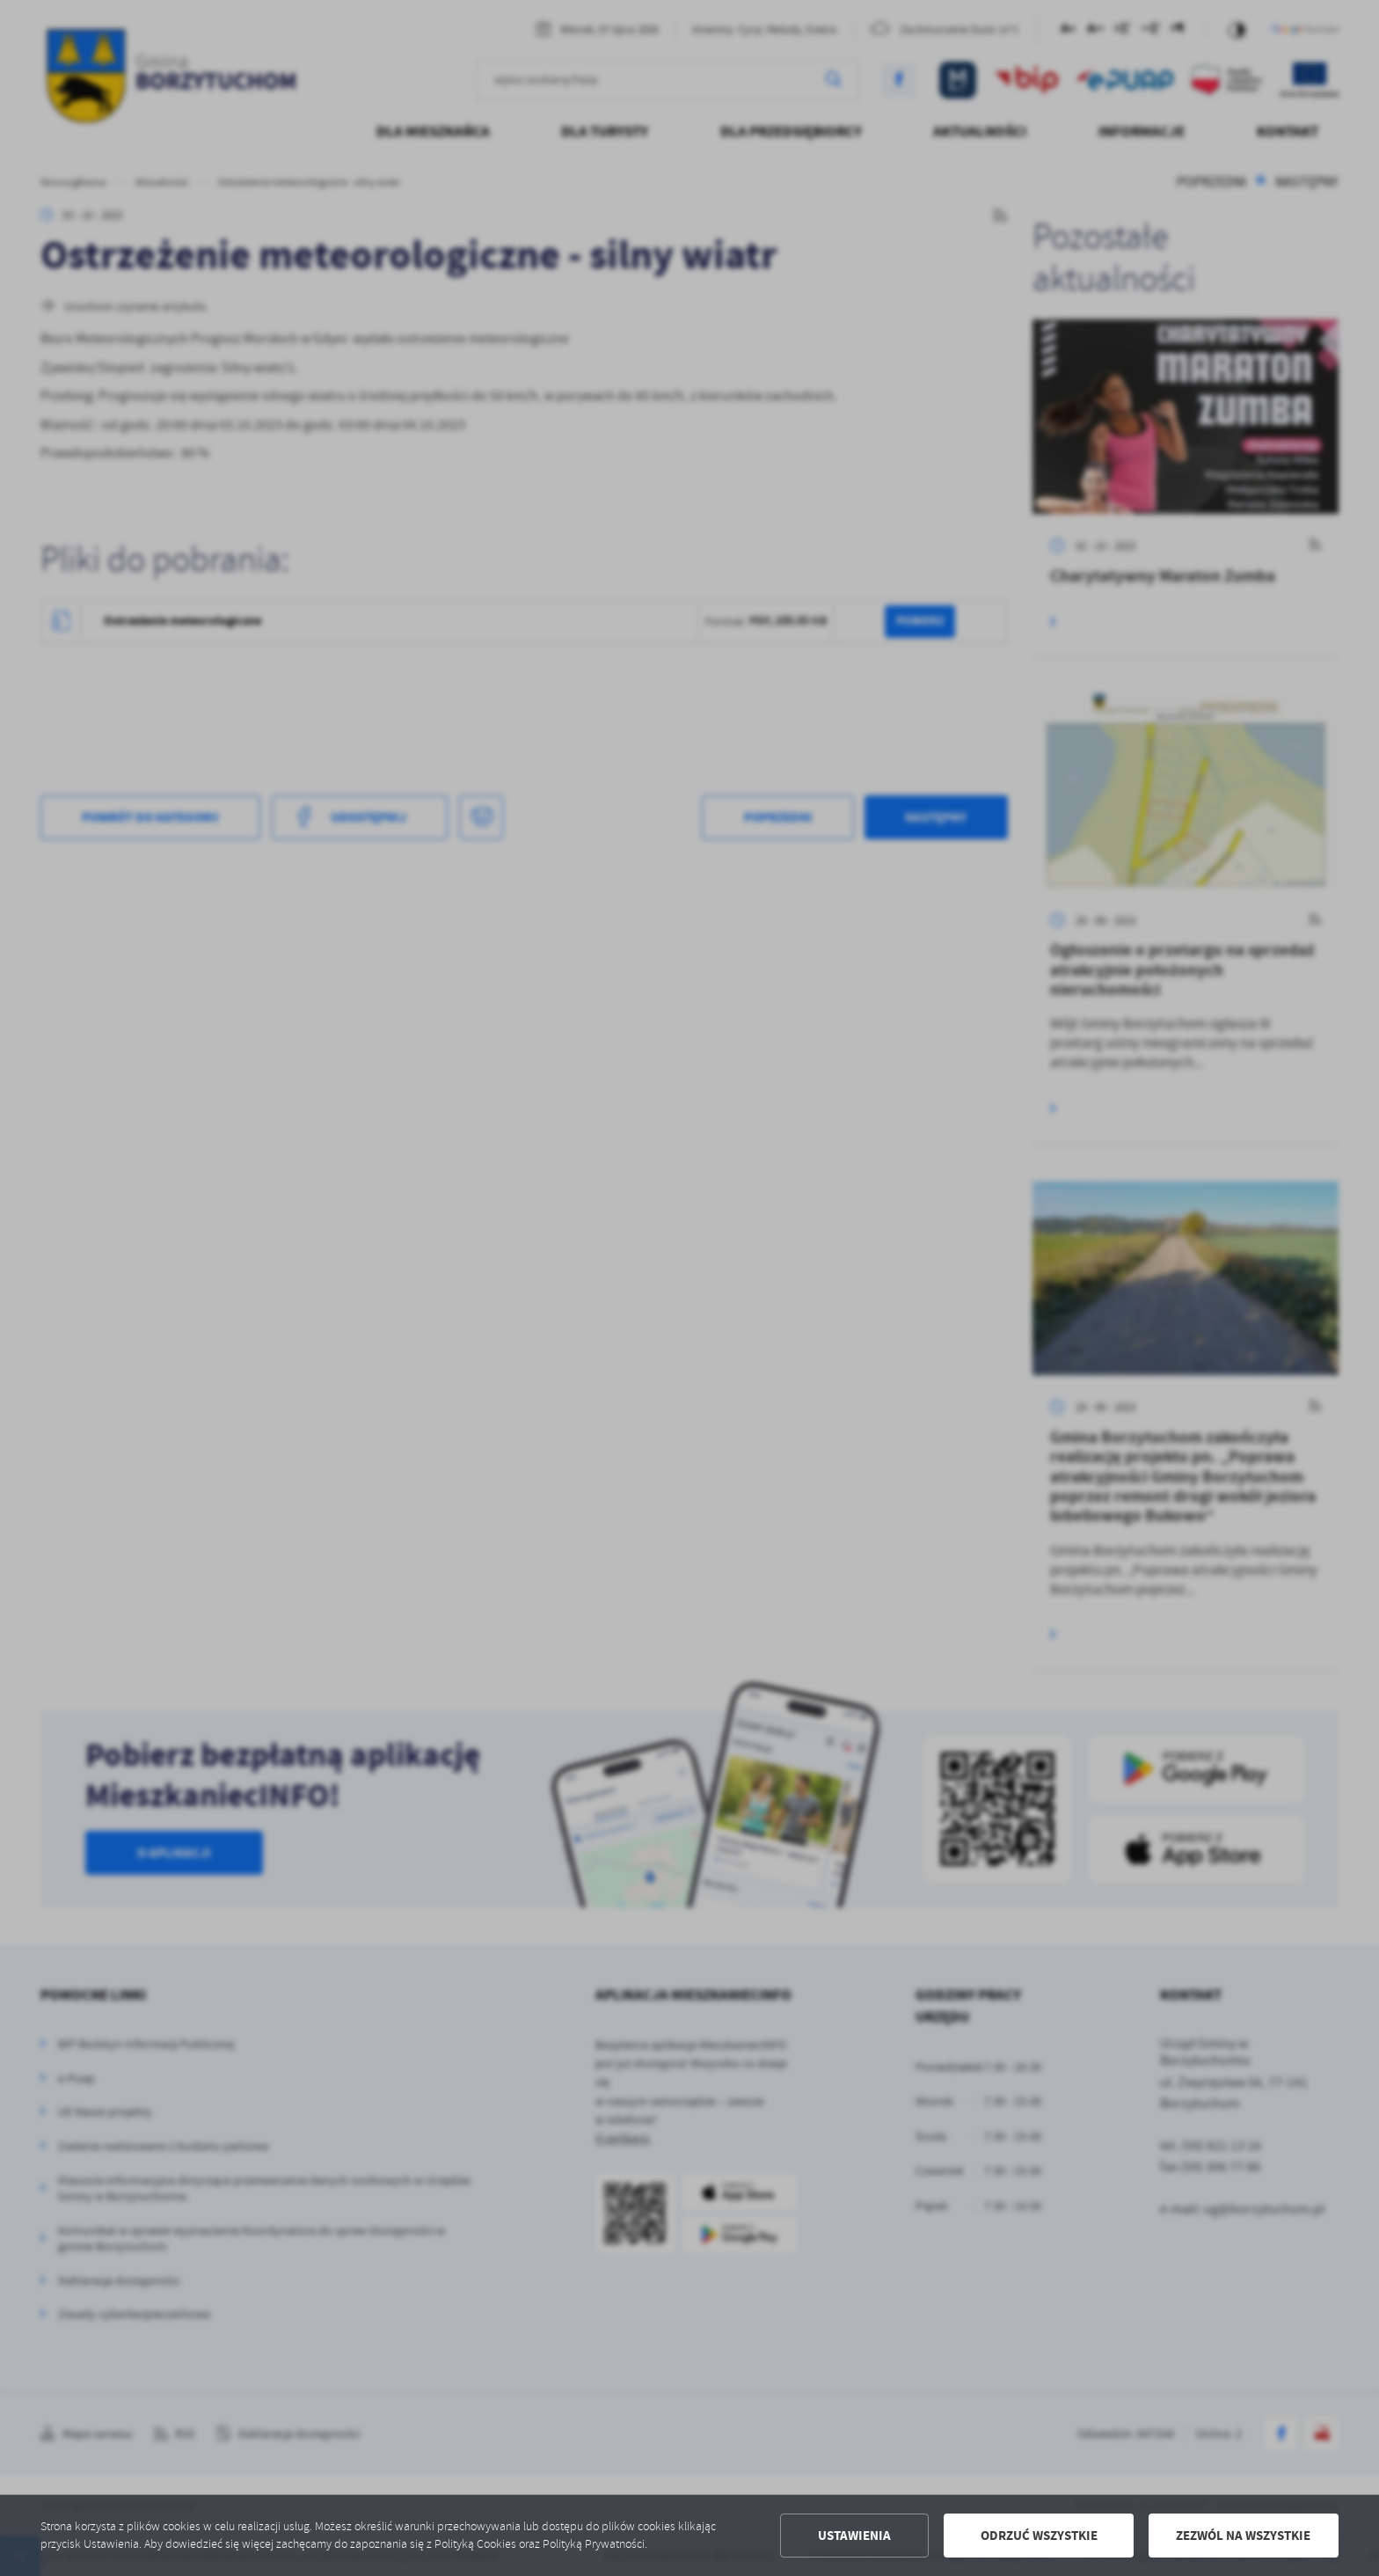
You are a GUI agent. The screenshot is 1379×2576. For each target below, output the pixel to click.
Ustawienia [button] (854, 2535)
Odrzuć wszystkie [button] (1039, 2535)
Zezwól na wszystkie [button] (1243, 2535)
